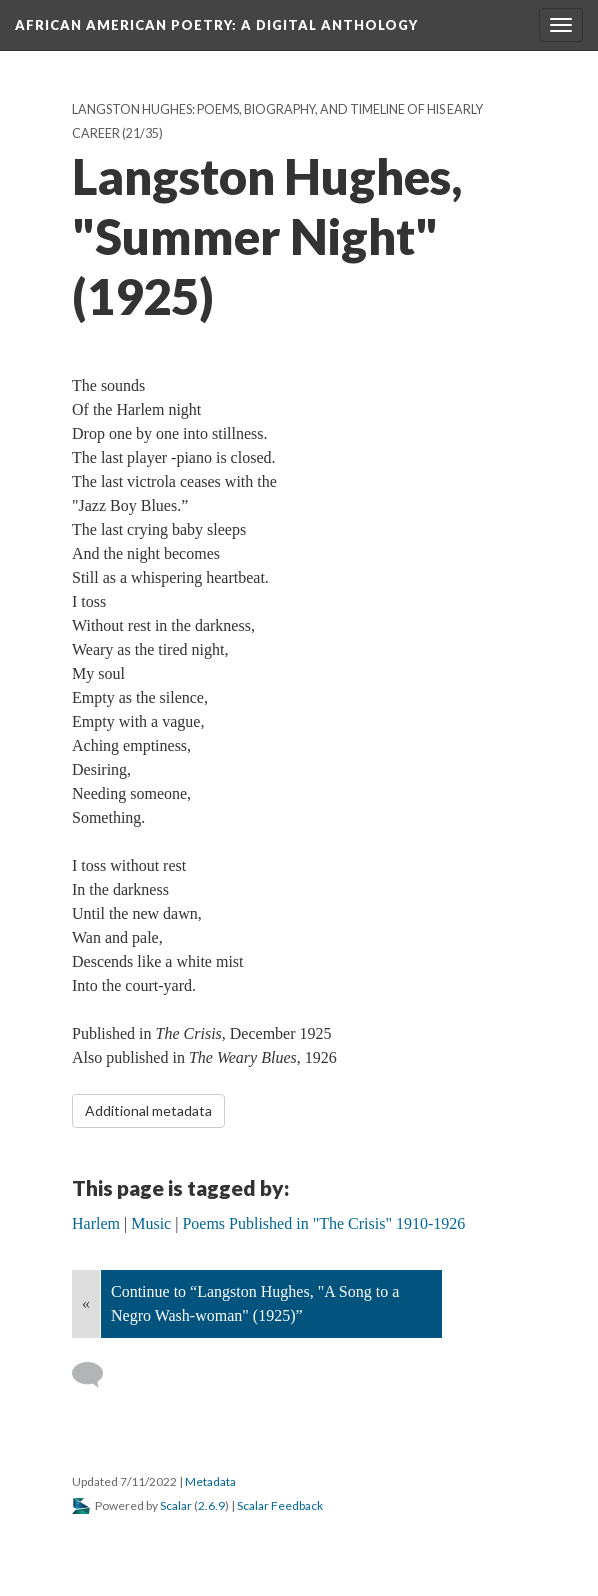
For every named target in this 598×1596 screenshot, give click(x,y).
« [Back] (86, 1303)
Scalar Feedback (280, 1505)
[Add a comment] (96, 1375)
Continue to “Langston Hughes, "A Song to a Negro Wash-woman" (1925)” (255, 1303)
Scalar (176, 1505)
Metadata (210, 1481)
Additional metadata (148, 1110)
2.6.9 (211, 1505)
